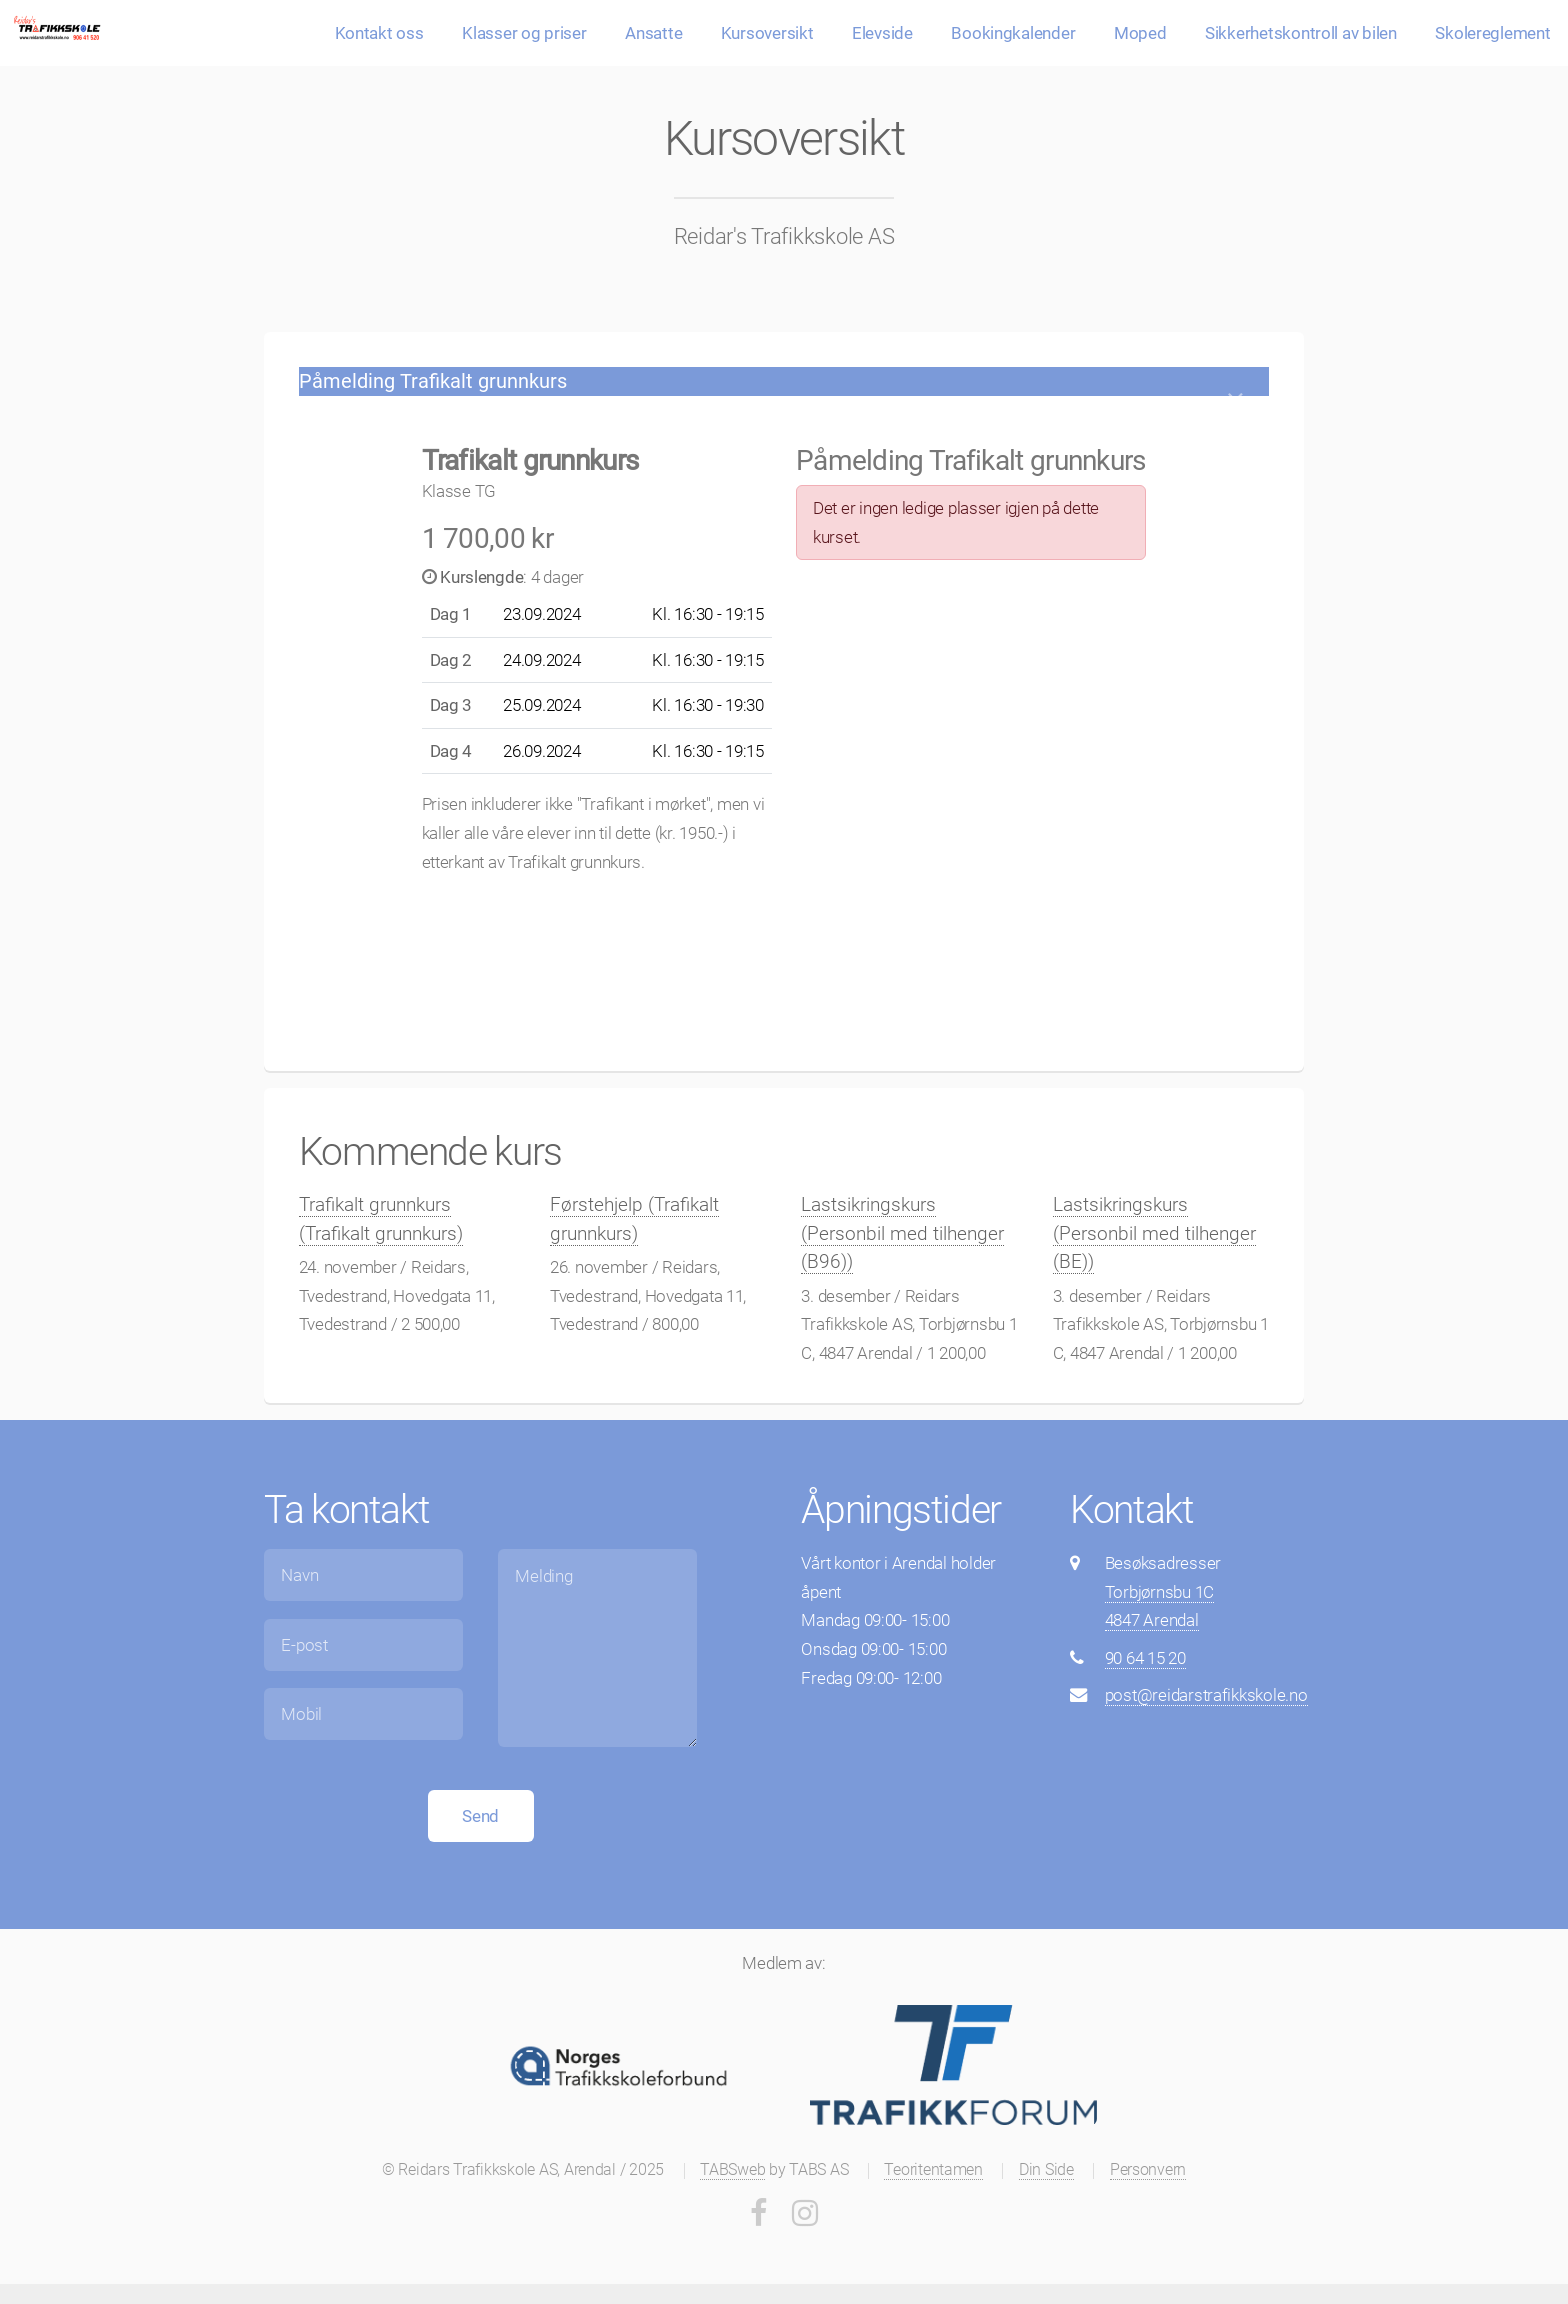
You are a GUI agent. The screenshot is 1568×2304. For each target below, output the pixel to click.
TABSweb (732, 2170)
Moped (1140, 33)
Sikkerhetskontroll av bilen (1301, 33)
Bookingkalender (1013, 33)
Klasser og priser (524, 33)
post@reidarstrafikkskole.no (1206, 1695)
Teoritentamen (933, 2170)
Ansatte (653, 33)
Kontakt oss (379, 33)
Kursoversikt (767, 33)
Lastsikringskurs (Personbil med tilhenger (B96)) (902, 1233)
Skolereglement (1492, 33)
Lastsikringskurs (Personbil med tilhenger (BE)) (1154, 1233)
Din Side (1046, 2170)
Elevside (882, 33)
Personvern (1148, 2170)
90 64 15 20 (1145, 1658)
